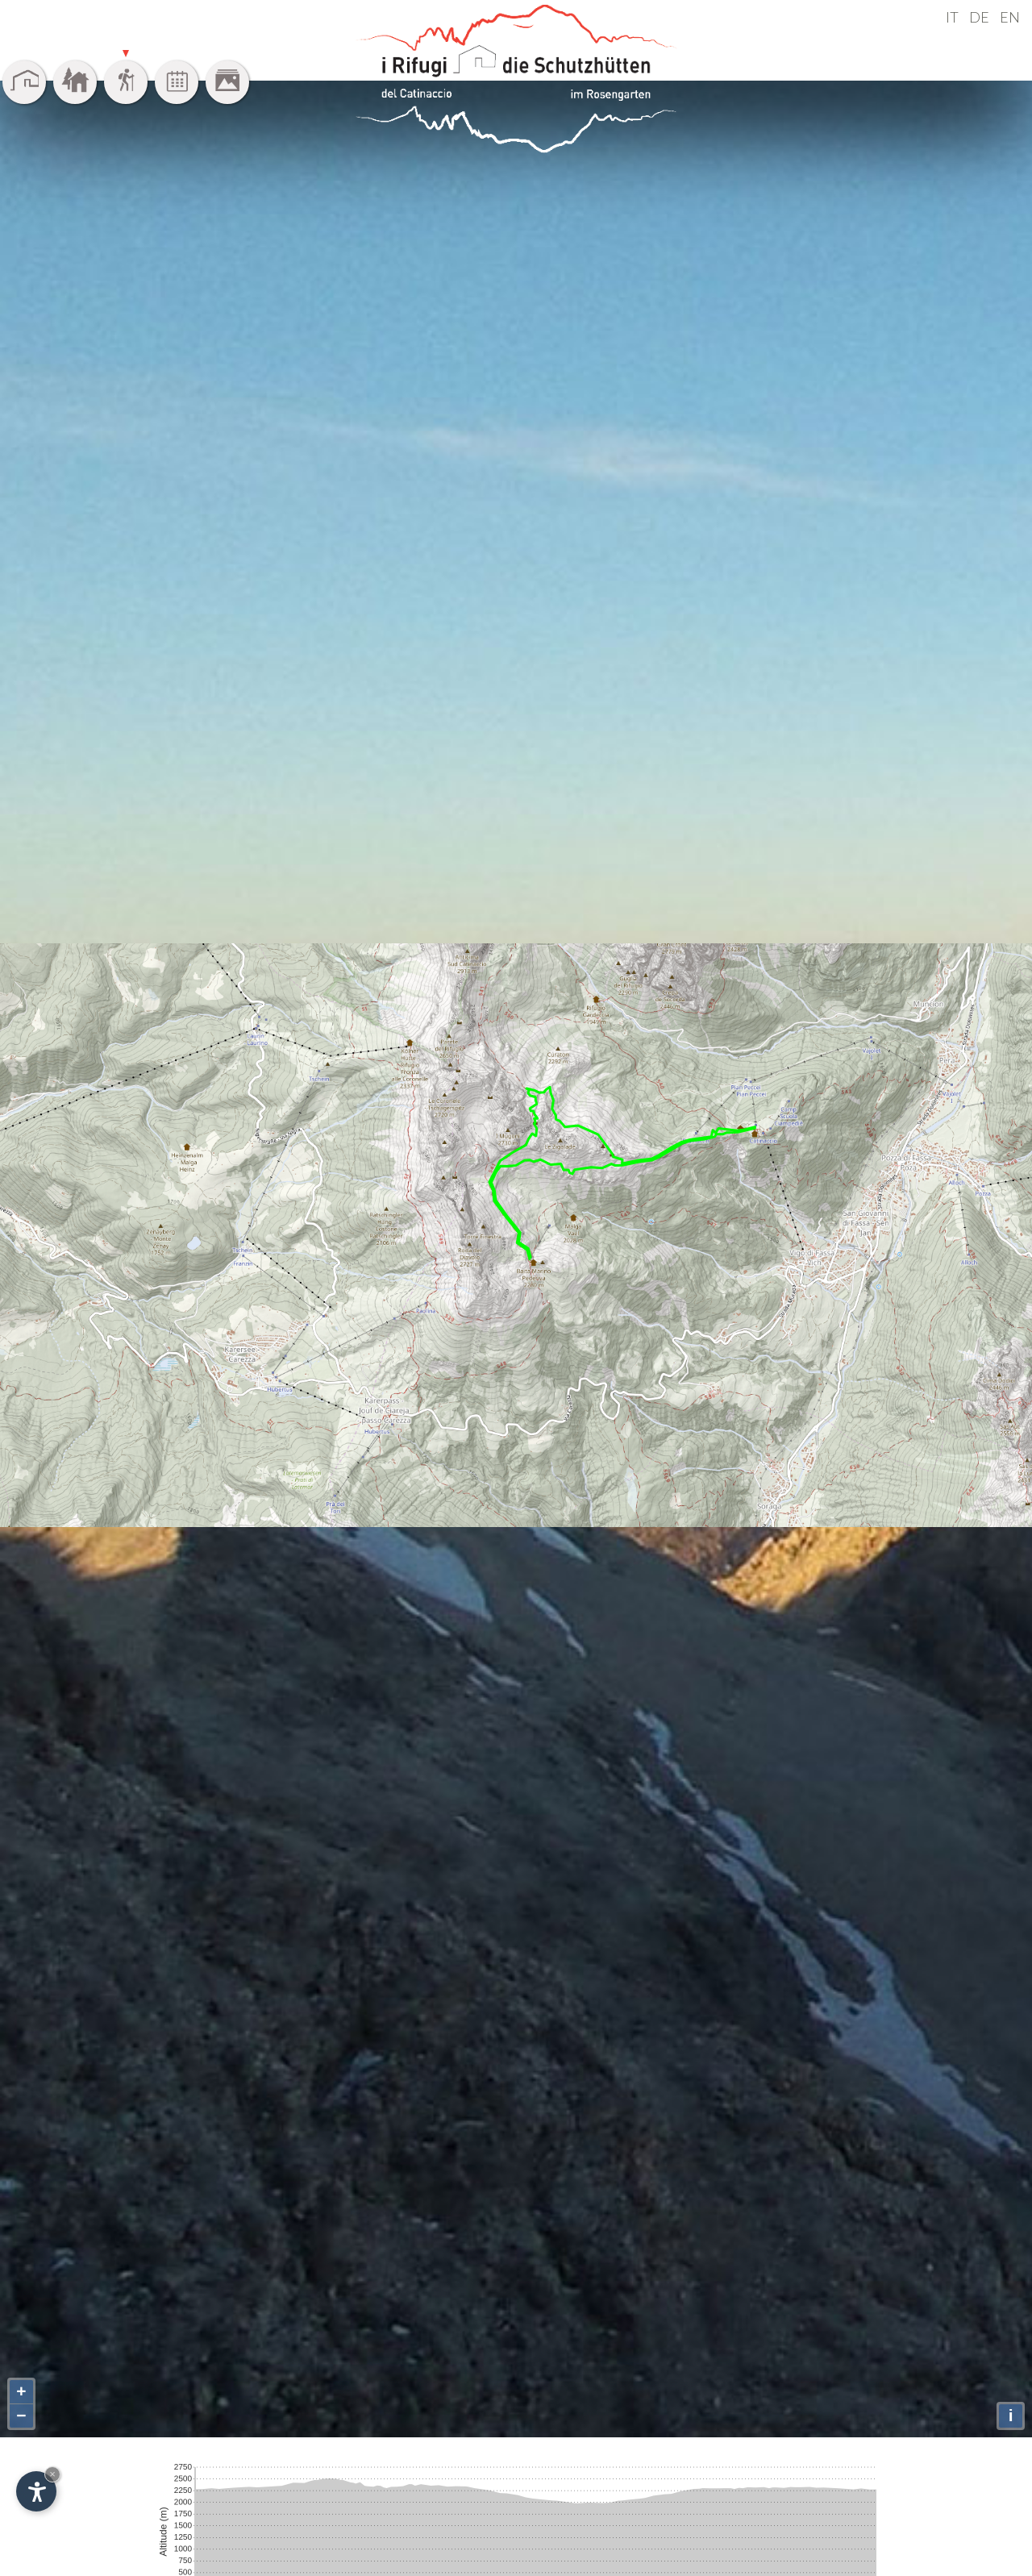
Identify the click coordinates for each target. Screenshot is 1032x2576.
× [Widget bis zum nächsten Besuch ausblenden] (52, 2474)
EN (1010, 17)
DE (979, 17)
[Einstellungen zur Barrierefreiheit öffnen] (36, 2491)
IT (952, 17)
